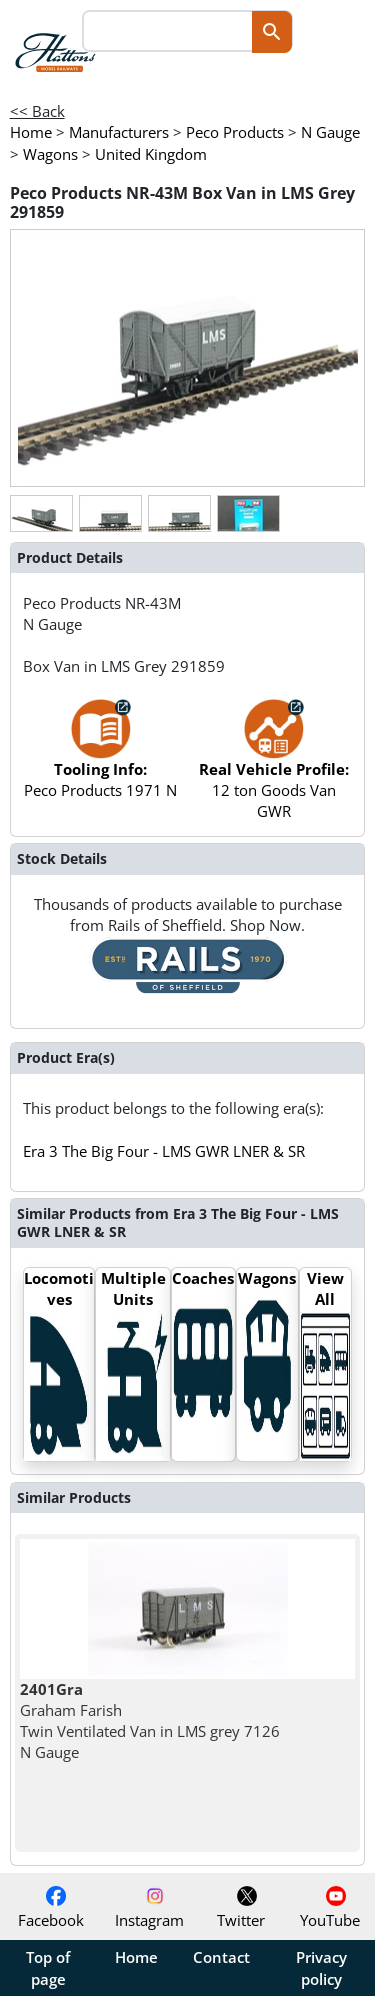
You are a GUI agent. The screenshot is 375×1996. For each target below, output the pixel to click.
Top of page (48, 1968)
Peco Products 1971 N (100, 758)
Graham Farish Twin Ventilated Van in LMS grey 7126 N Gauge (150, 1721)
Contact (221, 1957)
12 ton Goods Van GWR (274, 769)
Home (136, 1957)
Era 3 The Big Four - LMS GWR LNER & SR (164, 1151)
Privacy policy (321, 1968)
